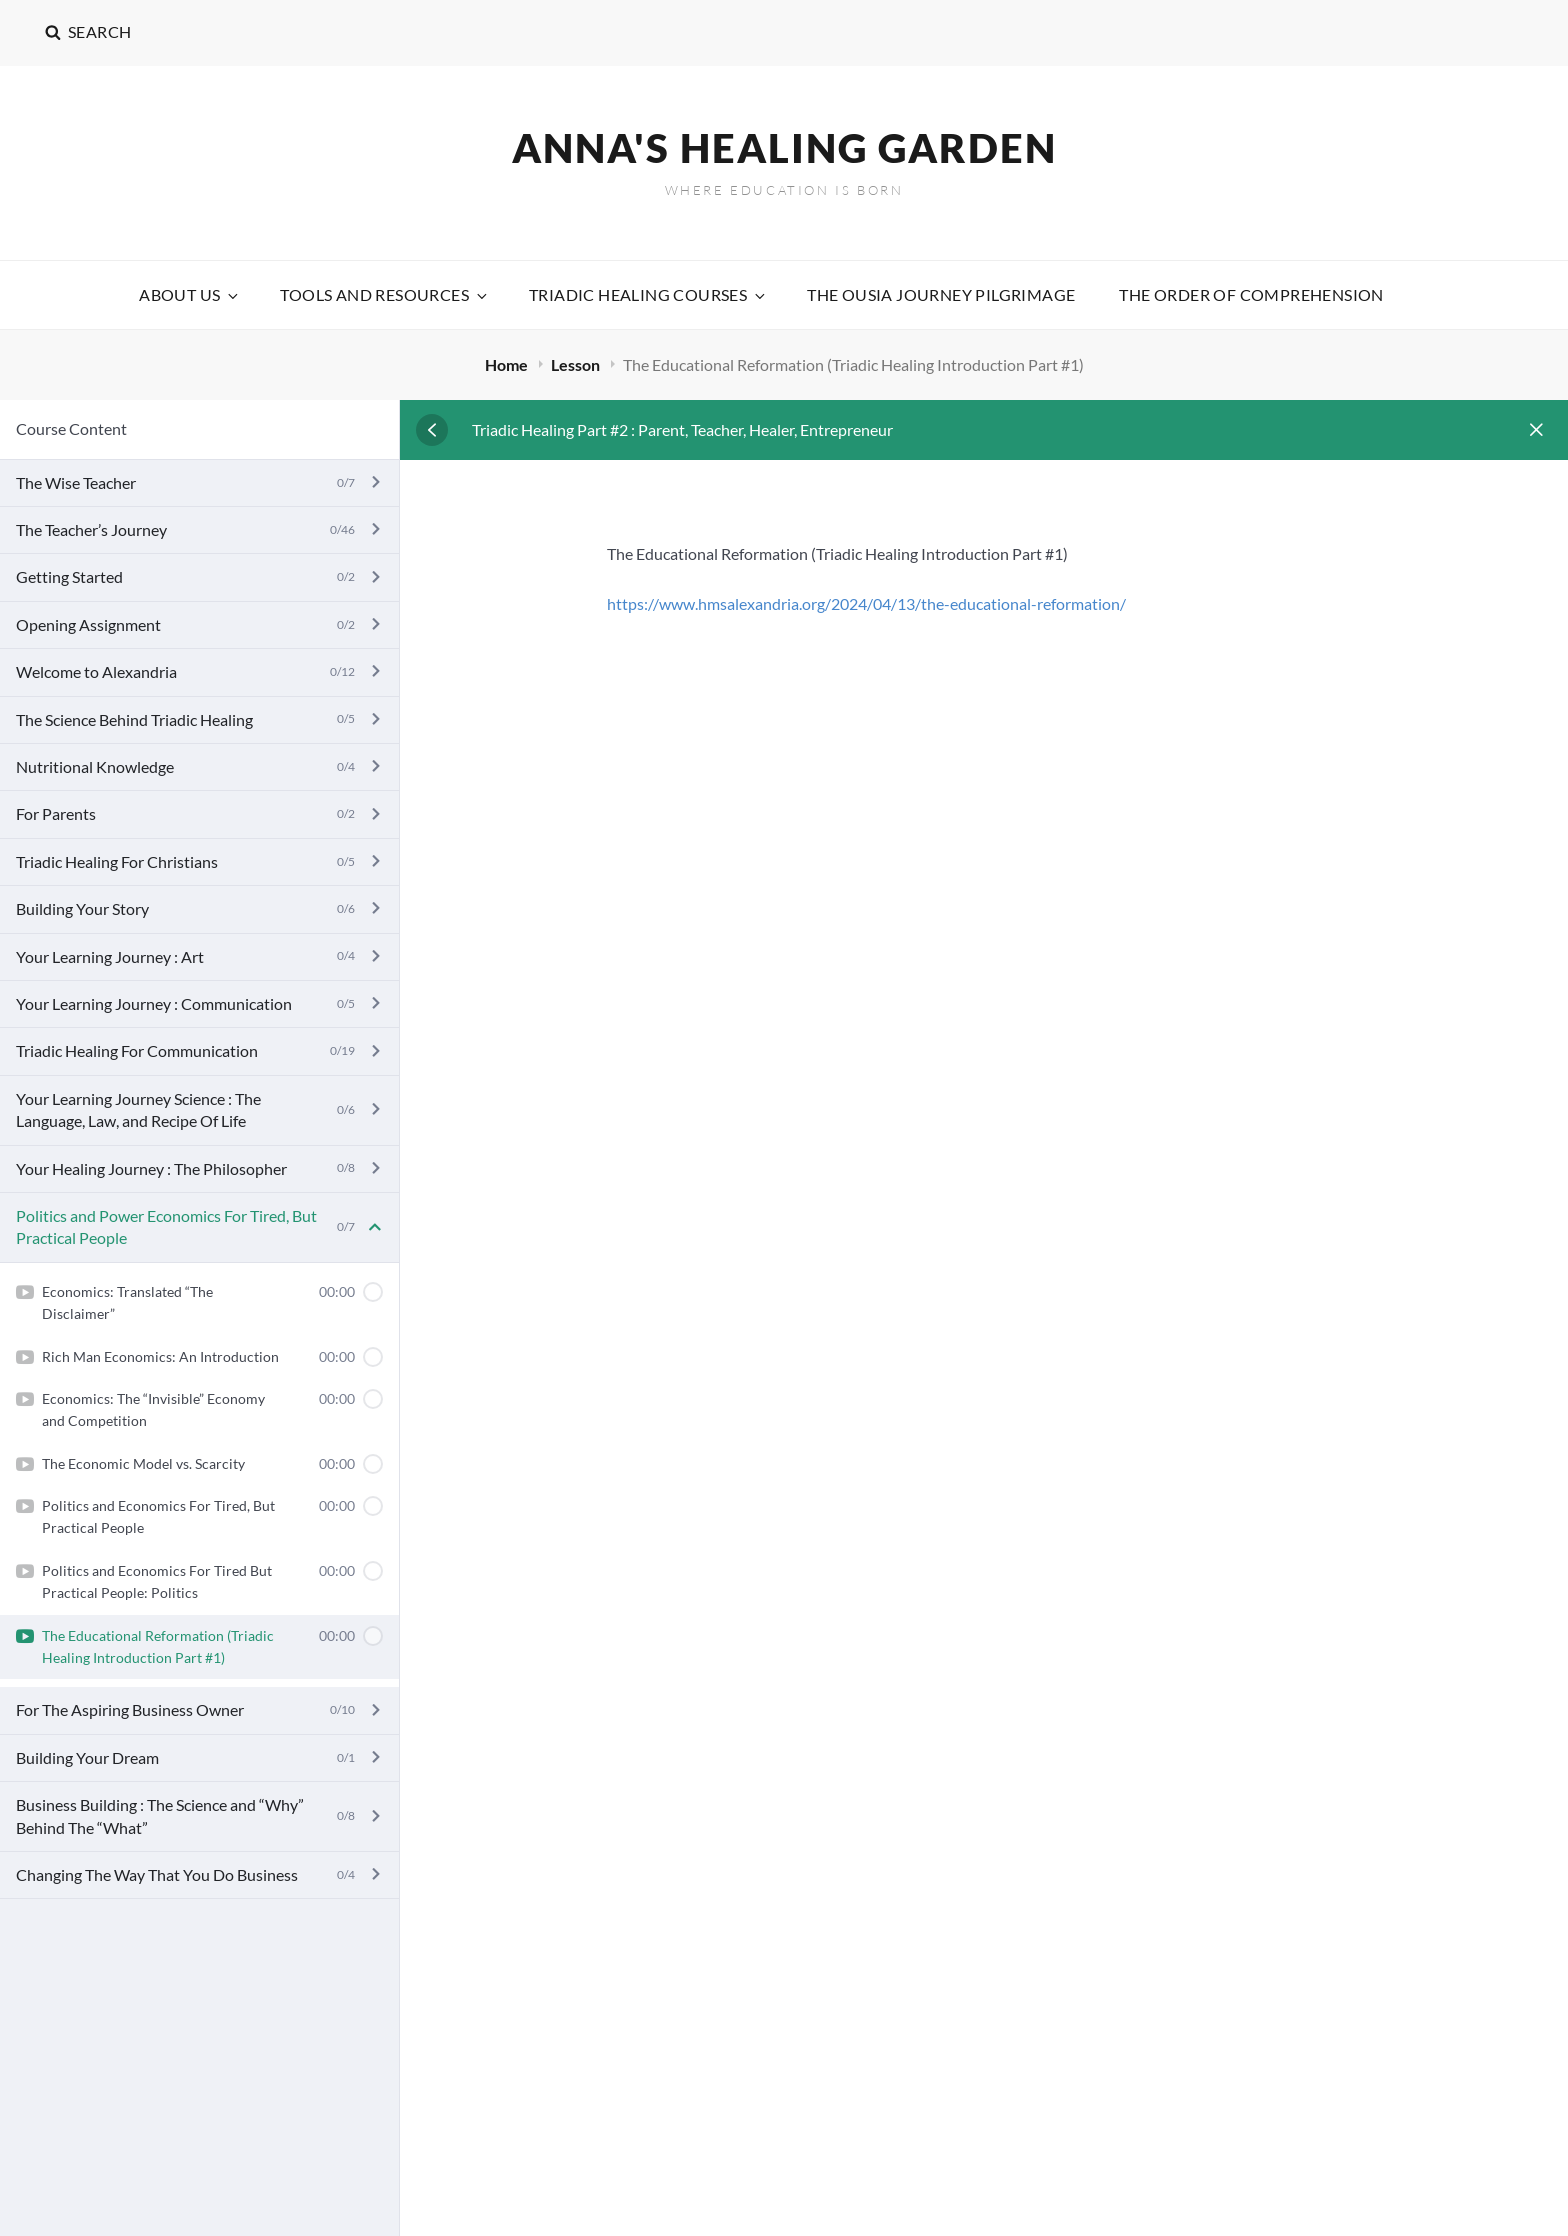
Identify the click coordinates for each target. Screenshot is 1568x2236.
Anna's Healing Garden (784, 148)
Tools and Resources (385, 294)
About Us (190, 294)
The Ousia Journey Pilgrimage (941, 294)
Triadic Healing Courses (648, 294)
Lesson (577, 364)
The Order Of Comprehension (1251, 294)
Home (508, 364)
